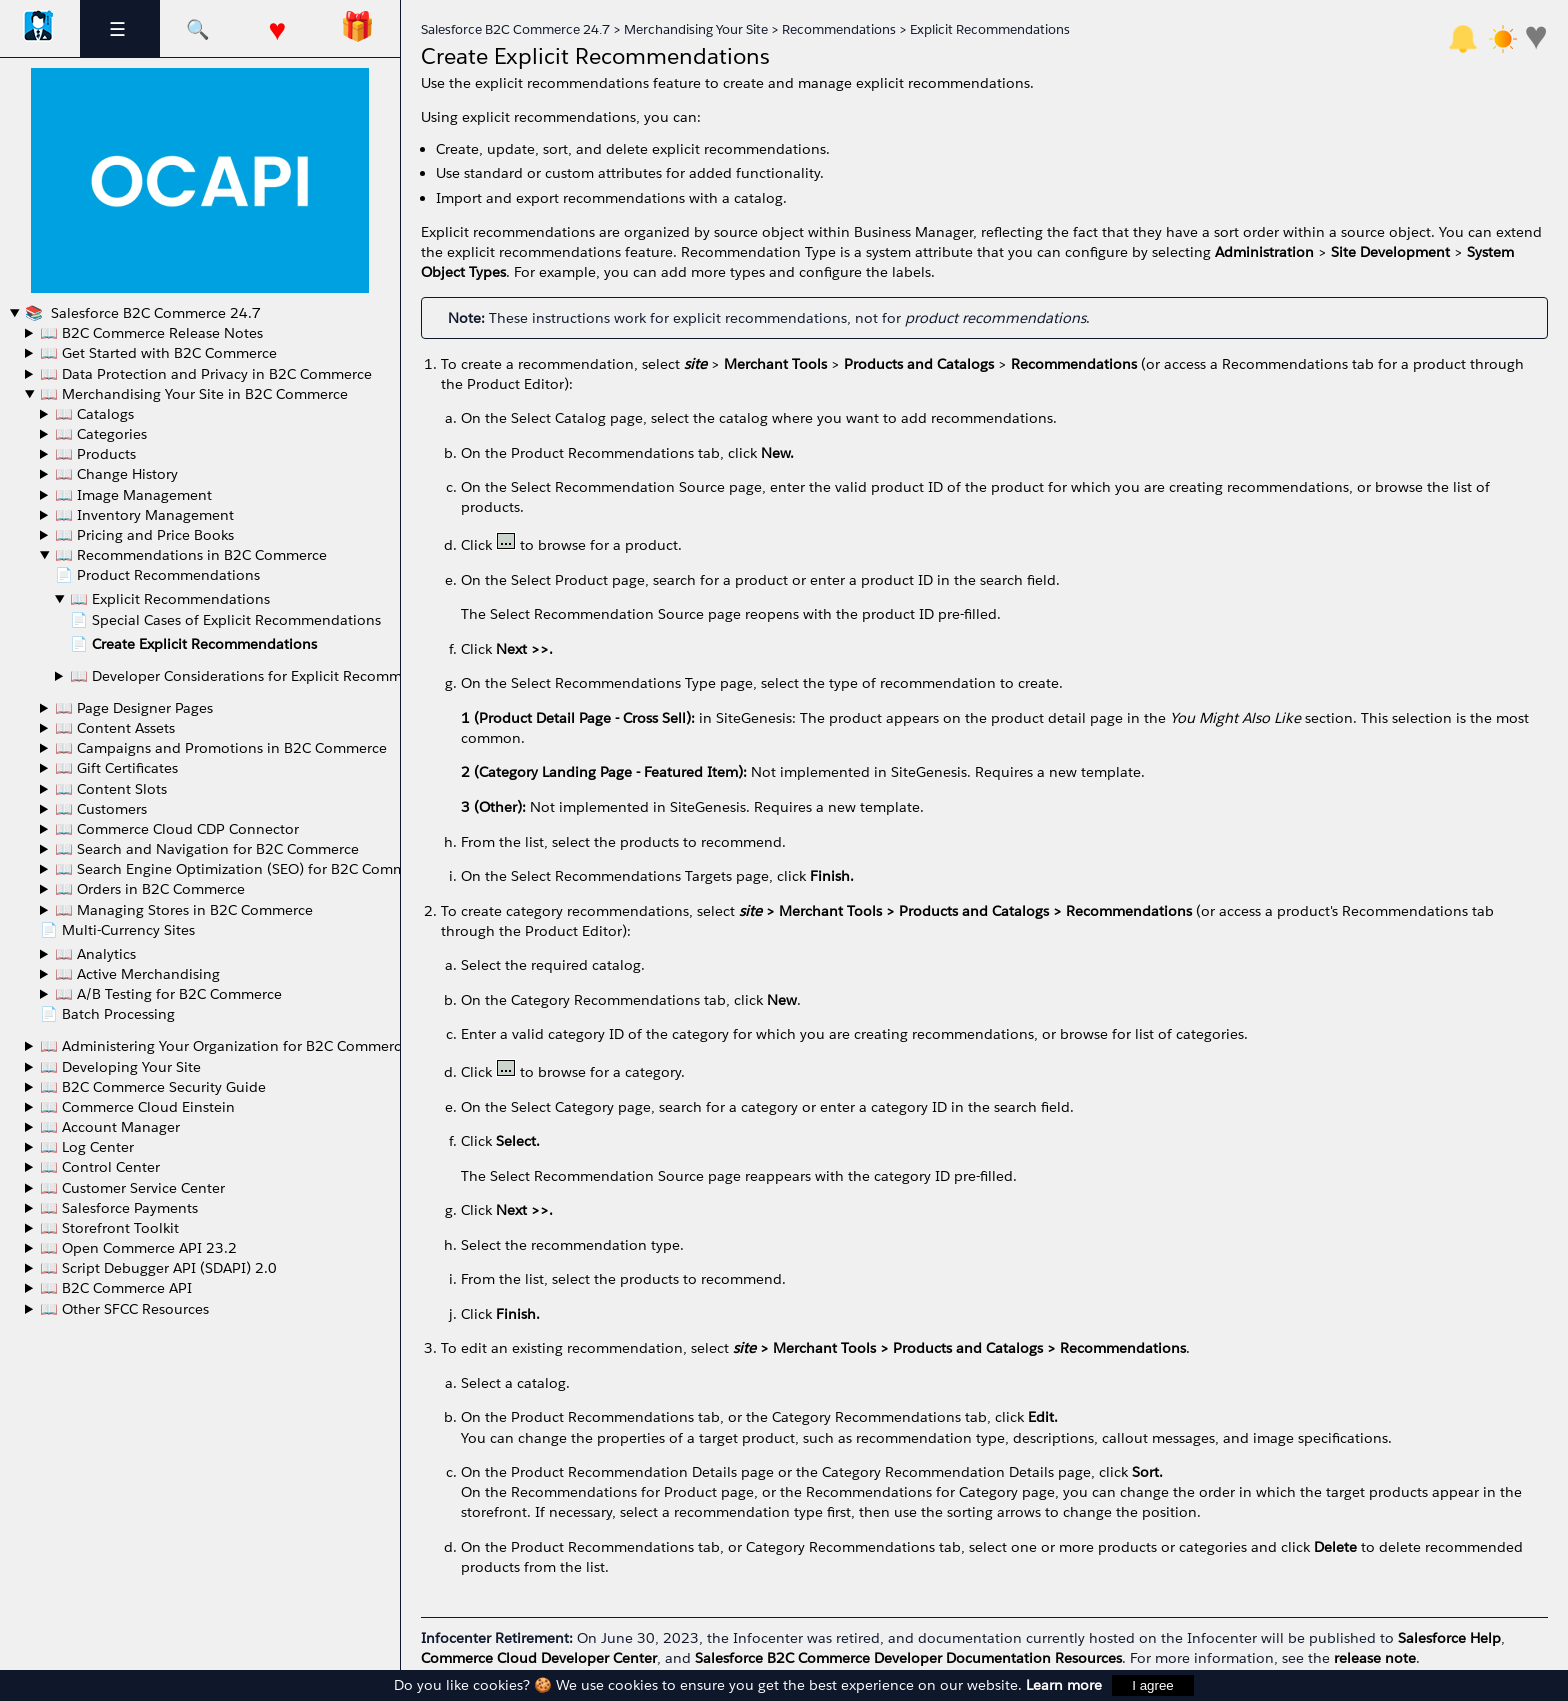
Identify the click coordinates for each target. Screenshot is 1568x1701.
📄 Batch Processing (107, 1014)
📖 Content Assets (115, 728)
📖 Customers (101, 809)
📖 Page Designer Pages (134, 708)
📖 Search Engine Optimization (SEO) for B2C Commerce (244, 869)
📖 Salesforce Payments (119, 1208)
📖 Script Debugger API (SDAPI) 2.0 (158, 1268)
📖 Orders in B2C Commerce (150, 889)
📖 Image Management (133, 495)
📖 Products (95, 454)
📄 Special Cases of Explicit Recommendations (225, 620)
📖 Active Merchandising (137, 974)
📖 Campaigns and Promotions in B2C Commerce (221, 748)
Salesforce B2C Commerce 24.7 (154, 313)
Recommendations (839, 29)
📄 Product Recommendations (157, 575)
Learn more (1064, 1685)
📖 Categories (101, 434)
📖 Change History (116, 474)
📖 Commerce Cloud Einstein (137, 1107)
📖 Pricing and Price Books (144, 535)
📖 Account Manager (110, 1127)
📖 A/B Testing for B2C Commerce (168, 994)
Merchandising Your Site (696, 29)
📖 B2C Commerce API (116, 1288)
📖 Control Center (100, 1167)
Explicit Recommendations (990, 29)
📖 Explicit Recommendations (170, 599)
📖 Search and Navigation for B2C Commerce (207, 849)
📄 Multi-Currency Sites (117, 930)
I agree (1153, 1685)
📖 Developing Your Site (120, 1067)
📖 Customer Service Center (132, 1188)
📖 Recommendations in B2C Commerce (191, 555)
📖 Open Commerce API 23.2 (138, 1248)
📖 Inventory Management (144, 515)
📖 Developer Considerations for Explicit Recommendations (269, 676)
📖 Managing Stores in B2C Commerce (184, 910)
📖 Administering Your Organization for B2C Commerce (224, 1046)
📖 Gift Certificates (116, 768)
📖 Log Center (87, 1147)
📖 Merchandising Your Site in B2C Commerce (194, 394)
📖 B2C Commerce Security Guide (153, 1087)
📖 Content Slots (111, 789)
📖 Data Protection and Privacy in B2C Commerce (206, 374)
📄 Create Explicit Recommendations (193, 644)
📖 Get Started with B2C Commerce (158, 353)
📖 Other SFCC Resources (124, 1309)
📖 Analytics (95, 954)
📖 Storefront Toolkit (109, 1228)
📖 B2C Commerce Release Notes (151, 333)
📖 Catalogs (94, 414)
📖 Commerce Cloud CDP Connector (177, 829)
